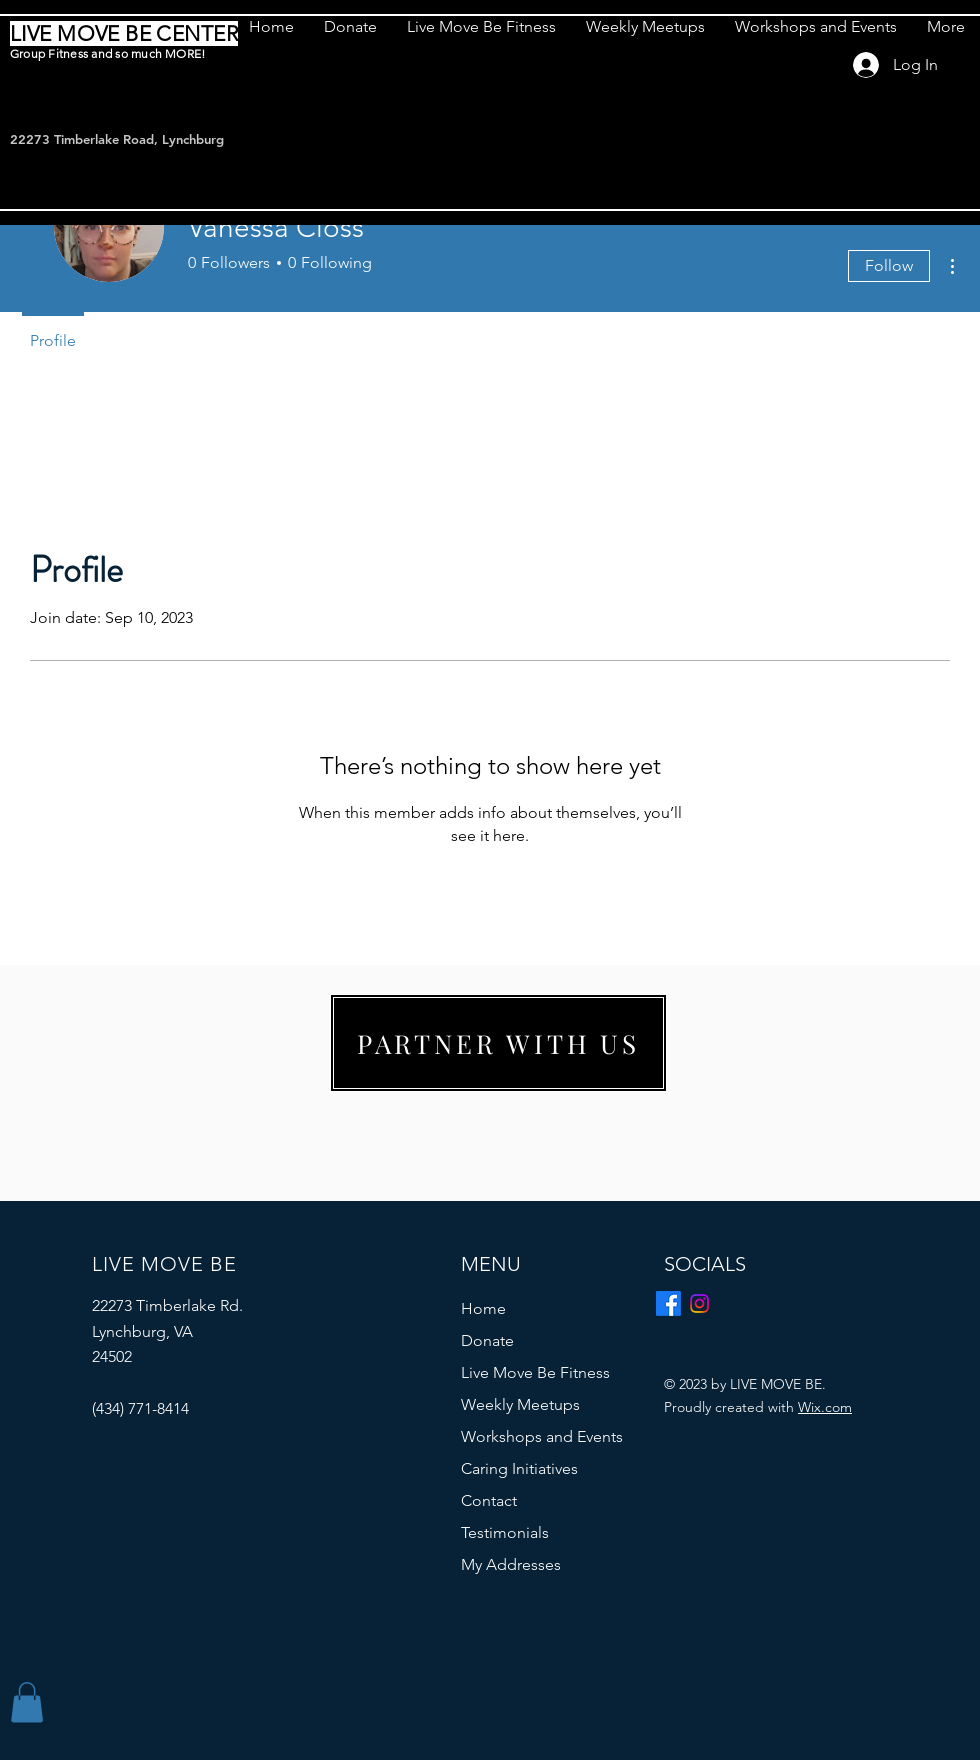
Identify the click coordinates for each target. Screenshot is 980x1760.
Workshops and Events (542, 1436)
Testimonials (505, 1532)
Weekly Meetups (520, 1404)
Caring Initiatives (519, 1468)
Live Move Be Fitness (535, 1372)
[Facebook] (668, 1303)
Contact (489, 1500)
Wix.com (825, 1407)
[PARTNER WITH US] (498, 1043)
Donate (487, 1340)
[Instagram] (699, 1303)
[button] (27, 1702)
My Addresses (511, 1564)
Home (483, 1308)
